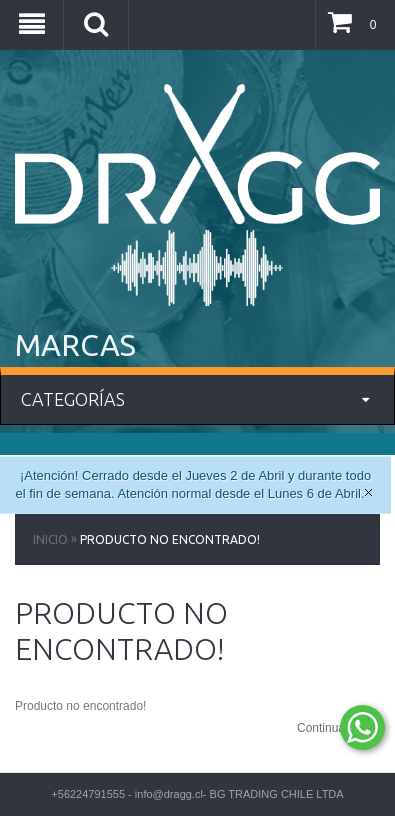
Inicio (50, 539)
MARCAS (75, 345)
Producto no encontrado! (170, 539)
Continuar (338, 729)
